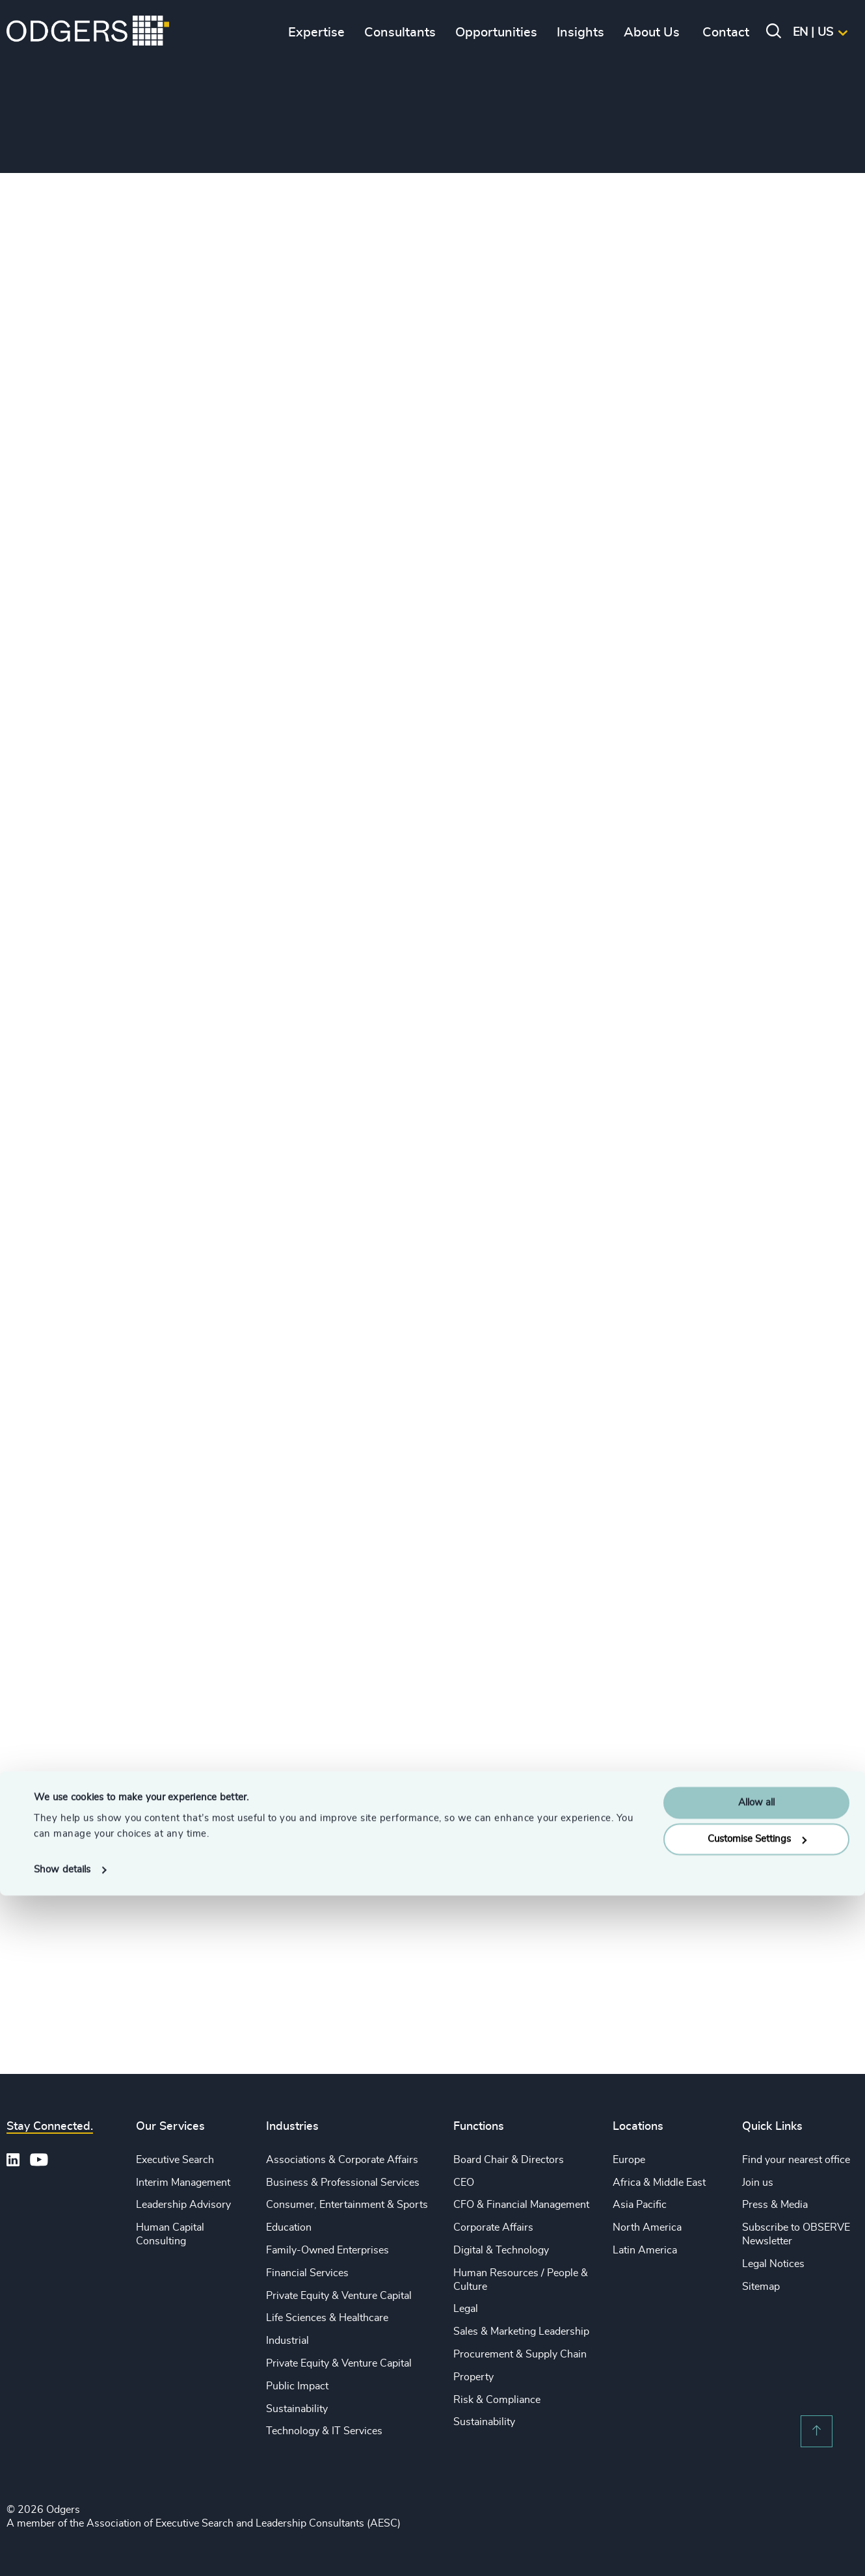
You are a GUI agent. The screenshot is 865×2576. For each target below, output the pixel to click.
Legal (465, 2309)
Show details (62, 2550)
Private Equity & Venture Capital (339, 2296)
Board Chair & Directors (508, 2160)
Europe (629, 2160)
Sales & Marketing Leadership (521, 2331)
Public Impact (297, 2386)
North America (647, 2227)
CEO (463, 2182)
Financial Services (307, 2273)
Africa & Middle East (659, 2182)
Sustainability (297, 2409)
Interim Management (183, 2182)
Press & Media (775, 2204)
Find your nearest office (796, 2160)
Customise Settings (757, 2520)
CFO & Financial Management (521, 2204)
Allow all (756, 2483)
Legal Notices (773, 2264)
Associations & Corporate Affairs (342, 2160)
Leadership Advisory (183, 2204)
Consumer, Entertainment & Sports (347, 2204)
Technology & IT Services (324, 2431)
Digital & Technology (501, 2250)
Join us (757, 2182)
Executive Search (175, 2160)
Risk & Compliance (496, 2400)
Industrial (287, 2340)
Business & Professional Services (342, 2182)
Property (473, 2377)
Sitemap (761, 2286)
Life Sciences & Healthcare (327, 2318)
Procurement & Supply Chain (520, 2354)
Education (289, 2227)
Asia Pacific (640, 2204)
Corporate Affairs (493, 2227)
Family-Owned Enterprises (327, 2250)
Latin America (645, 2250)
